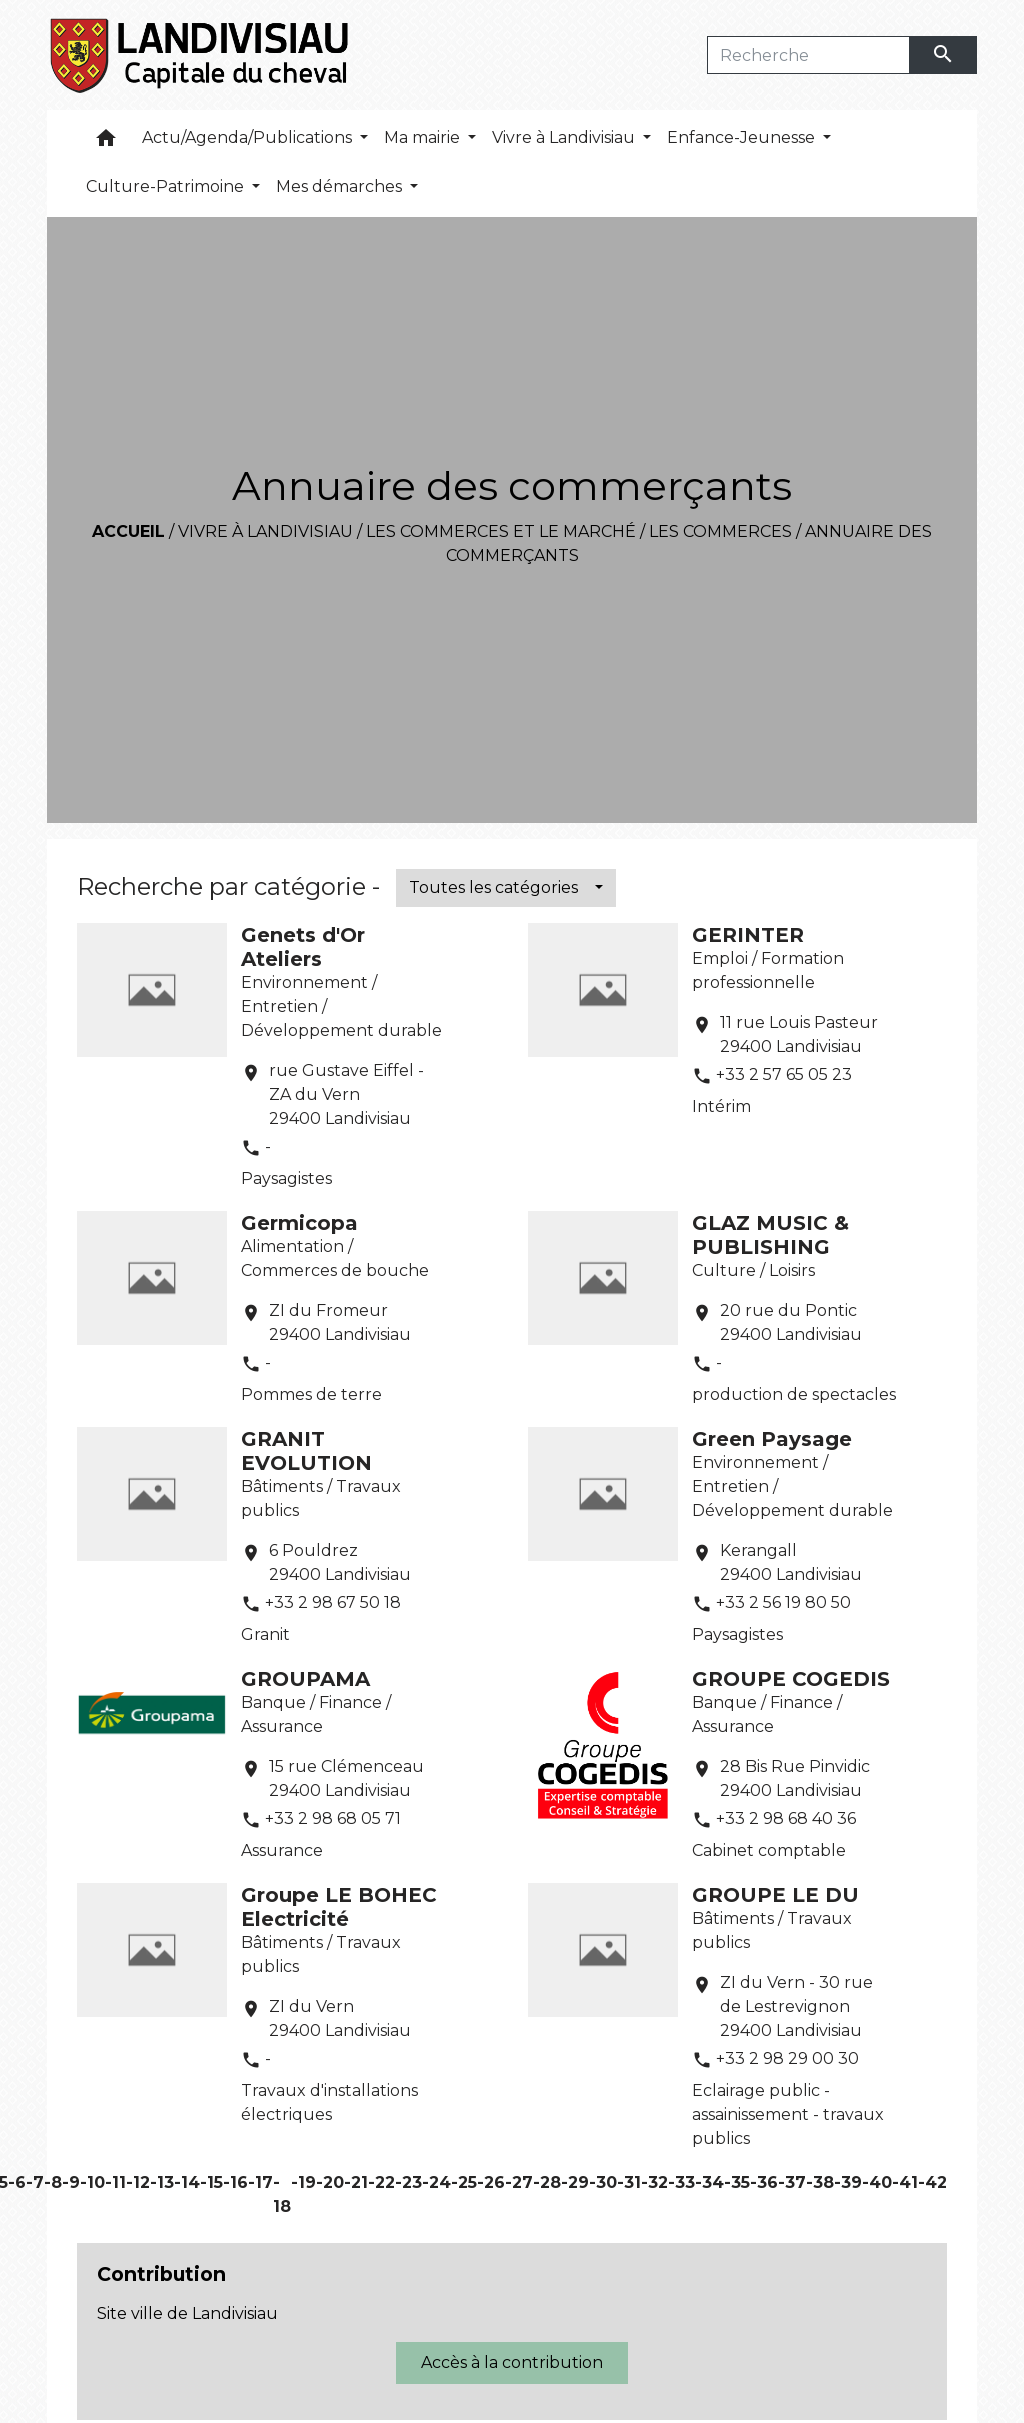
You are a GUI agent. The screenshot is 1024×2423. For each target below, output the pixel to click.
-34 (709, 2182)
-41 (905, 2182)
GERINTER (748, 935)
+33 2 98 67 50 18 (333, 1602)
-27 (519, 2182)
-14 (187, 2182)
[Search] (808, 55)
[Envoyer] (944, 55)
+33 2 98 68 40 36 (786, 1818)
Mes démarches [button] (341, 186)
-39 (848, 2182)
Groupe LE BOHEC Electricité (339, 1907)
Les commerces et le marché (501, 531)
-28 (547, 2182)
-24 (436, 2182)
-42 (932, 2182)
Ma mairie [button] (424, 137)
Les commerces (720, 531)
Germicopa (299, 1223)
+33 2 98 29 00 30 (787, 2058)
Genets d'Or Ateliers (303, 947)
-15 (211, 2182)
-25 (464, 2182)
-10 (92, 2182)
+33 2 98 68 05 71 (333, 1818)
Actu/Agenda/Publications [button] (249, 137)
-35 (737, 2182)
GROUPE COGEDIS (791, 1679)
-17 (260, 2182)
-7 (35, 2182)
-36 (764, 2182)
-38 (820, 2182)
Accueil (128, 531)
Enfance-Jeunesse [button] (743, 137)
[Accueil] (200, 55)
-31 (629, 2182)
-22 (381, 2182)
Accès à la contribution (512, 2362)
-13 (162, 2182)
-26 (491, 2182)
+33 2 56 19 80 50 (783, 1602)
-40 (877, 2182)
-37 (792, 2182)
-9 (71, 2182)
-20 (330, 2182)
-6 (17, 2182)
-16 (235, 2182)
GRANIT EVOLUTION (306, 1451)
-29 (575, 2182)
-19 (303, 2182)
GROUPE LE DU (775, 1895)
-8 (53, 2182)
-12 (138, 2182)
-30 (603, 2182)
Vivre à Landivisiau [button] (565, 137)
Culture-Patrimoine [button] (167, 186)
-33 (681, 2182)
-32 (654, 2182)
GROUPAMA (305, 1679)
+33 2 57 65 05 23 (784, 1074)
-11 (115, 2182)
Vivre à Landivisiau (265, 531)
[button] (106, 142)
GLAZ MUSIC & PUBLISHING (770, 1235)
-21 (356, 2182)
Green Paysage (772, 1439)
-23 (408, 2182)
